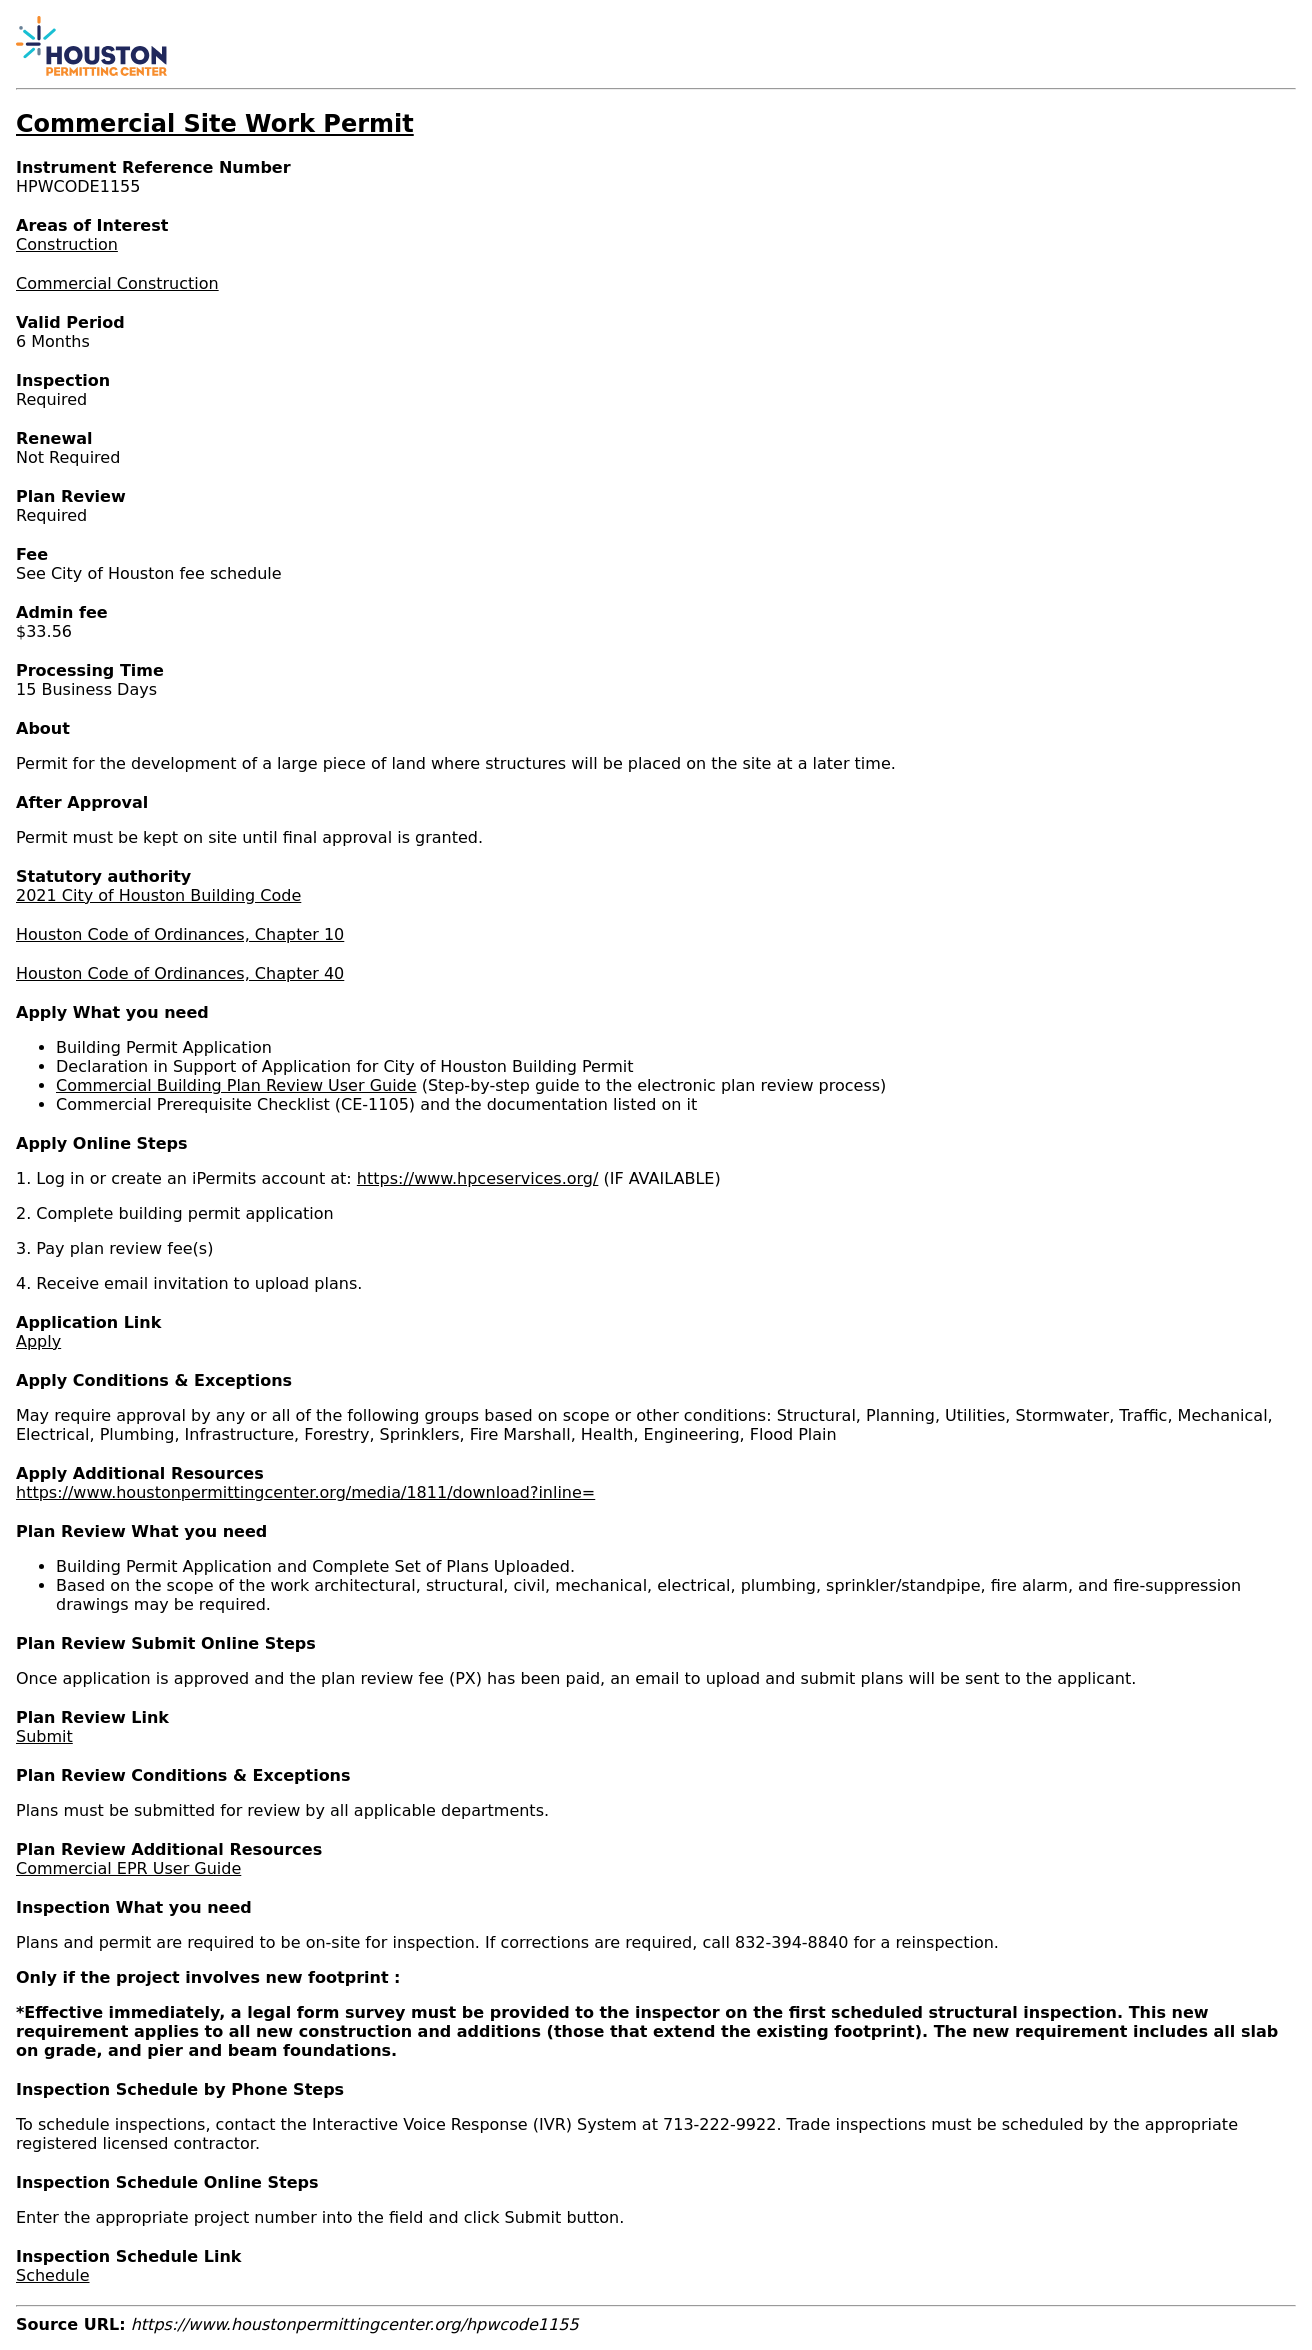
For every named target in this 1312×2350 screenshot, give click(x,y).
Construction (67, 244)
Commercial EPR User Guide (128, 1868)
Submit (44, 1736)
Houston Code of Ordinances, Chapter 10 (180, 934)
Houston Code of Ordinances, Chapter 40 (180, 973)
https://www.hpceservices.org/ (478, 1178)
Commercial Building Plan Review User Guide (236, 1085)
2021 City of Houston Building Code (158, 895)
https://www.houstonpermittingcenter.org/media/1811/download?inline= (305, 1492)
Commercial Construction (117, 283)
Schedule (53, 2275)
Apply (38, 1341)
